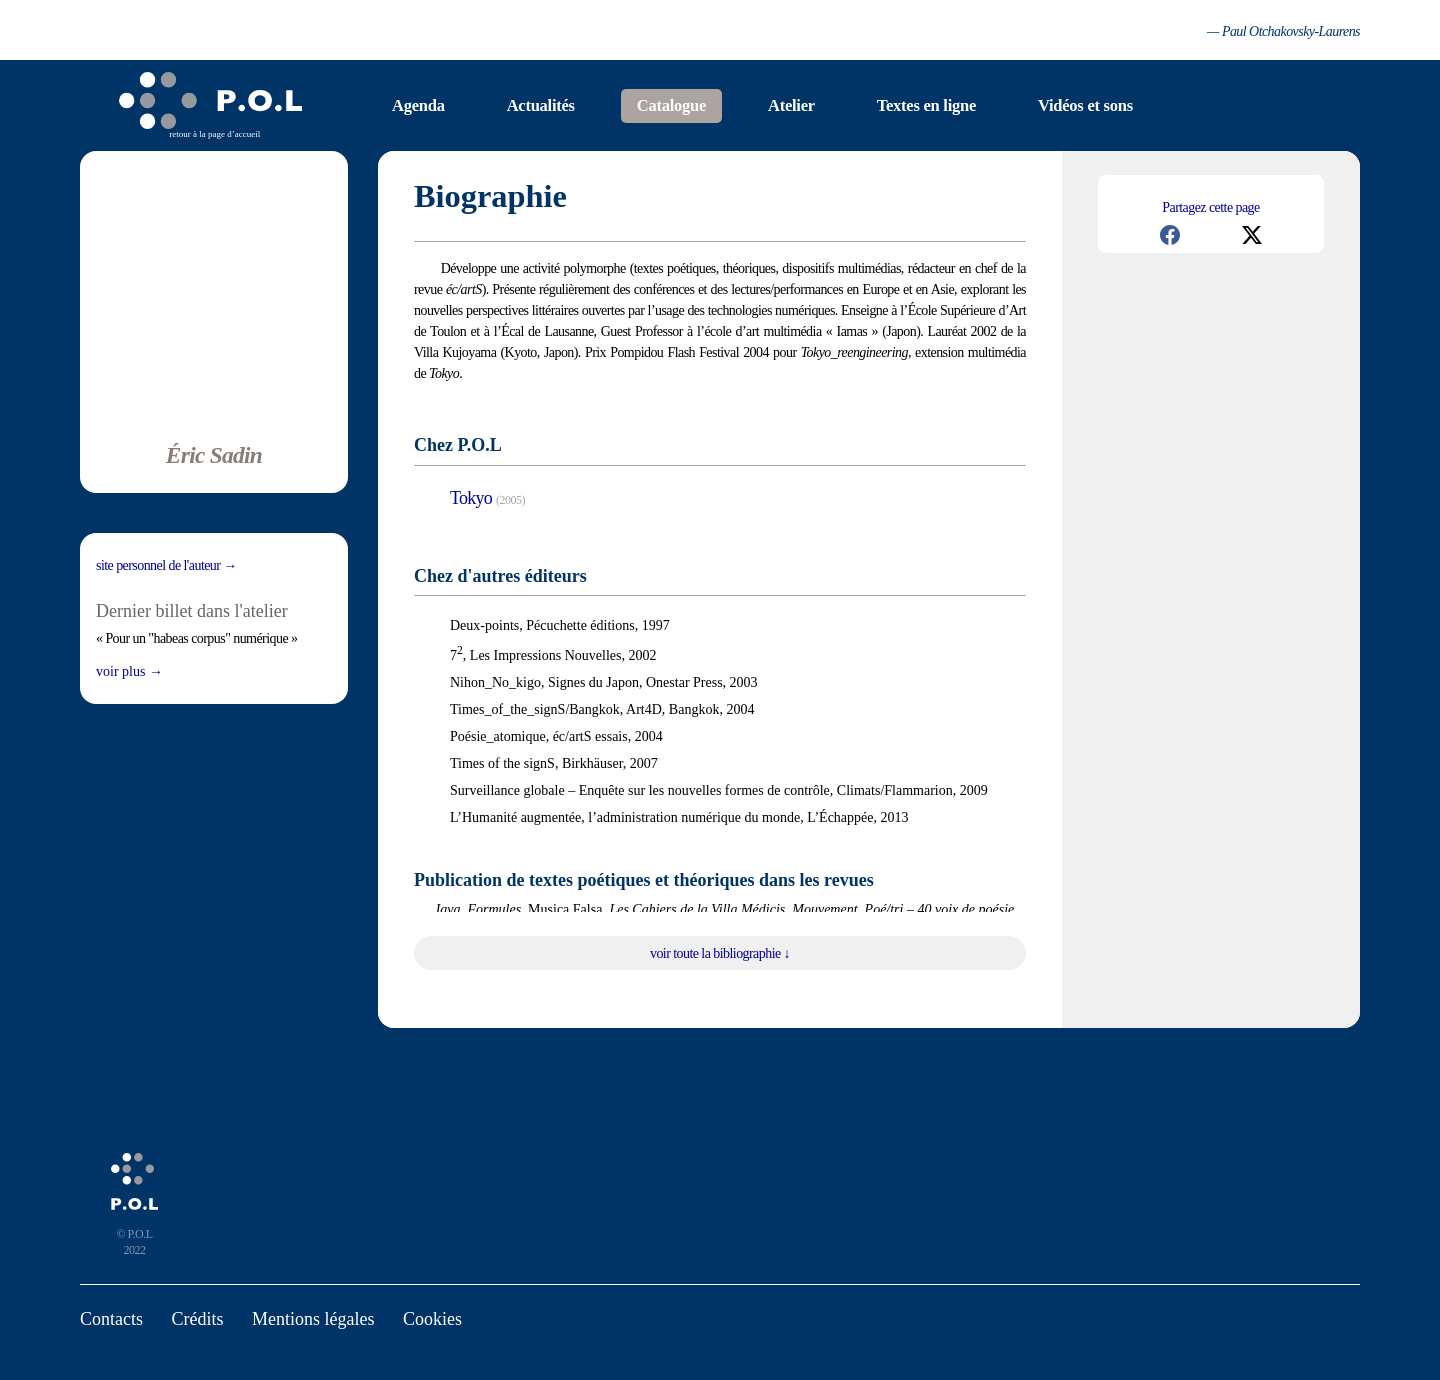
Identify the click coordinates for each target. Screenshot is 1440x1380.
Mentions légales (313, 1319)
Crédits (198, 1319)
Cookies (432, 1319)
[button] (1170, 235)
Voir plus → (129, 671)
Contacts (111, 1319)
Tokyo (471, 498)
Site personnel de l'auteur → (166, 565)
